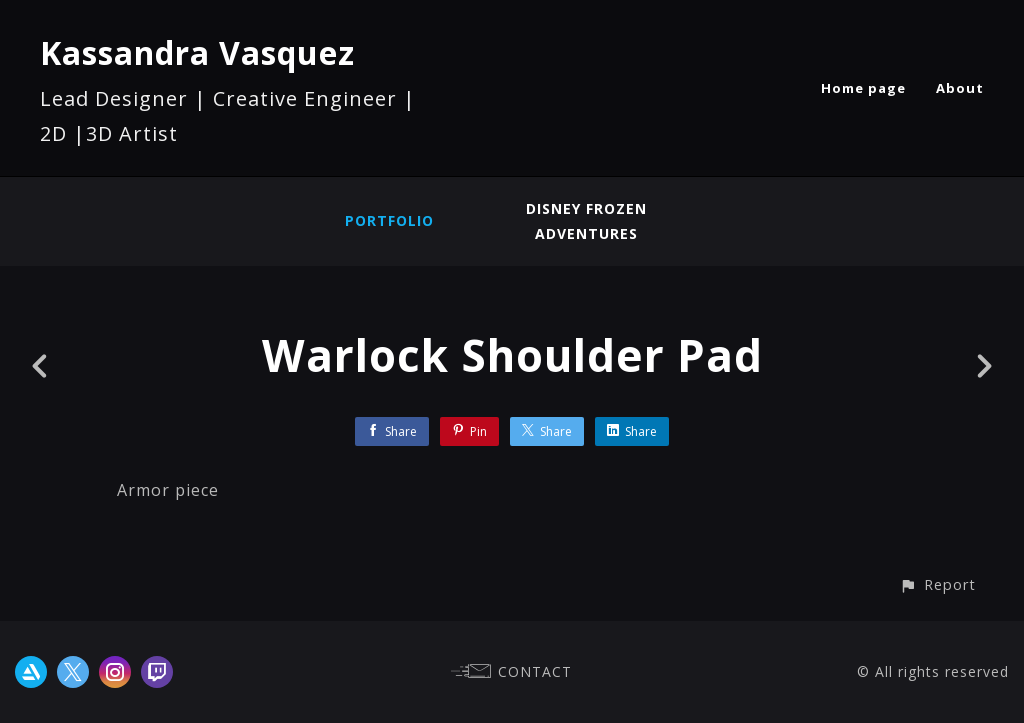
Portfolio (389, 220)
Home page (863, 88)
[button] (937, 584)
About (960, 88)
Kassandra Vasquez (197, 52)
